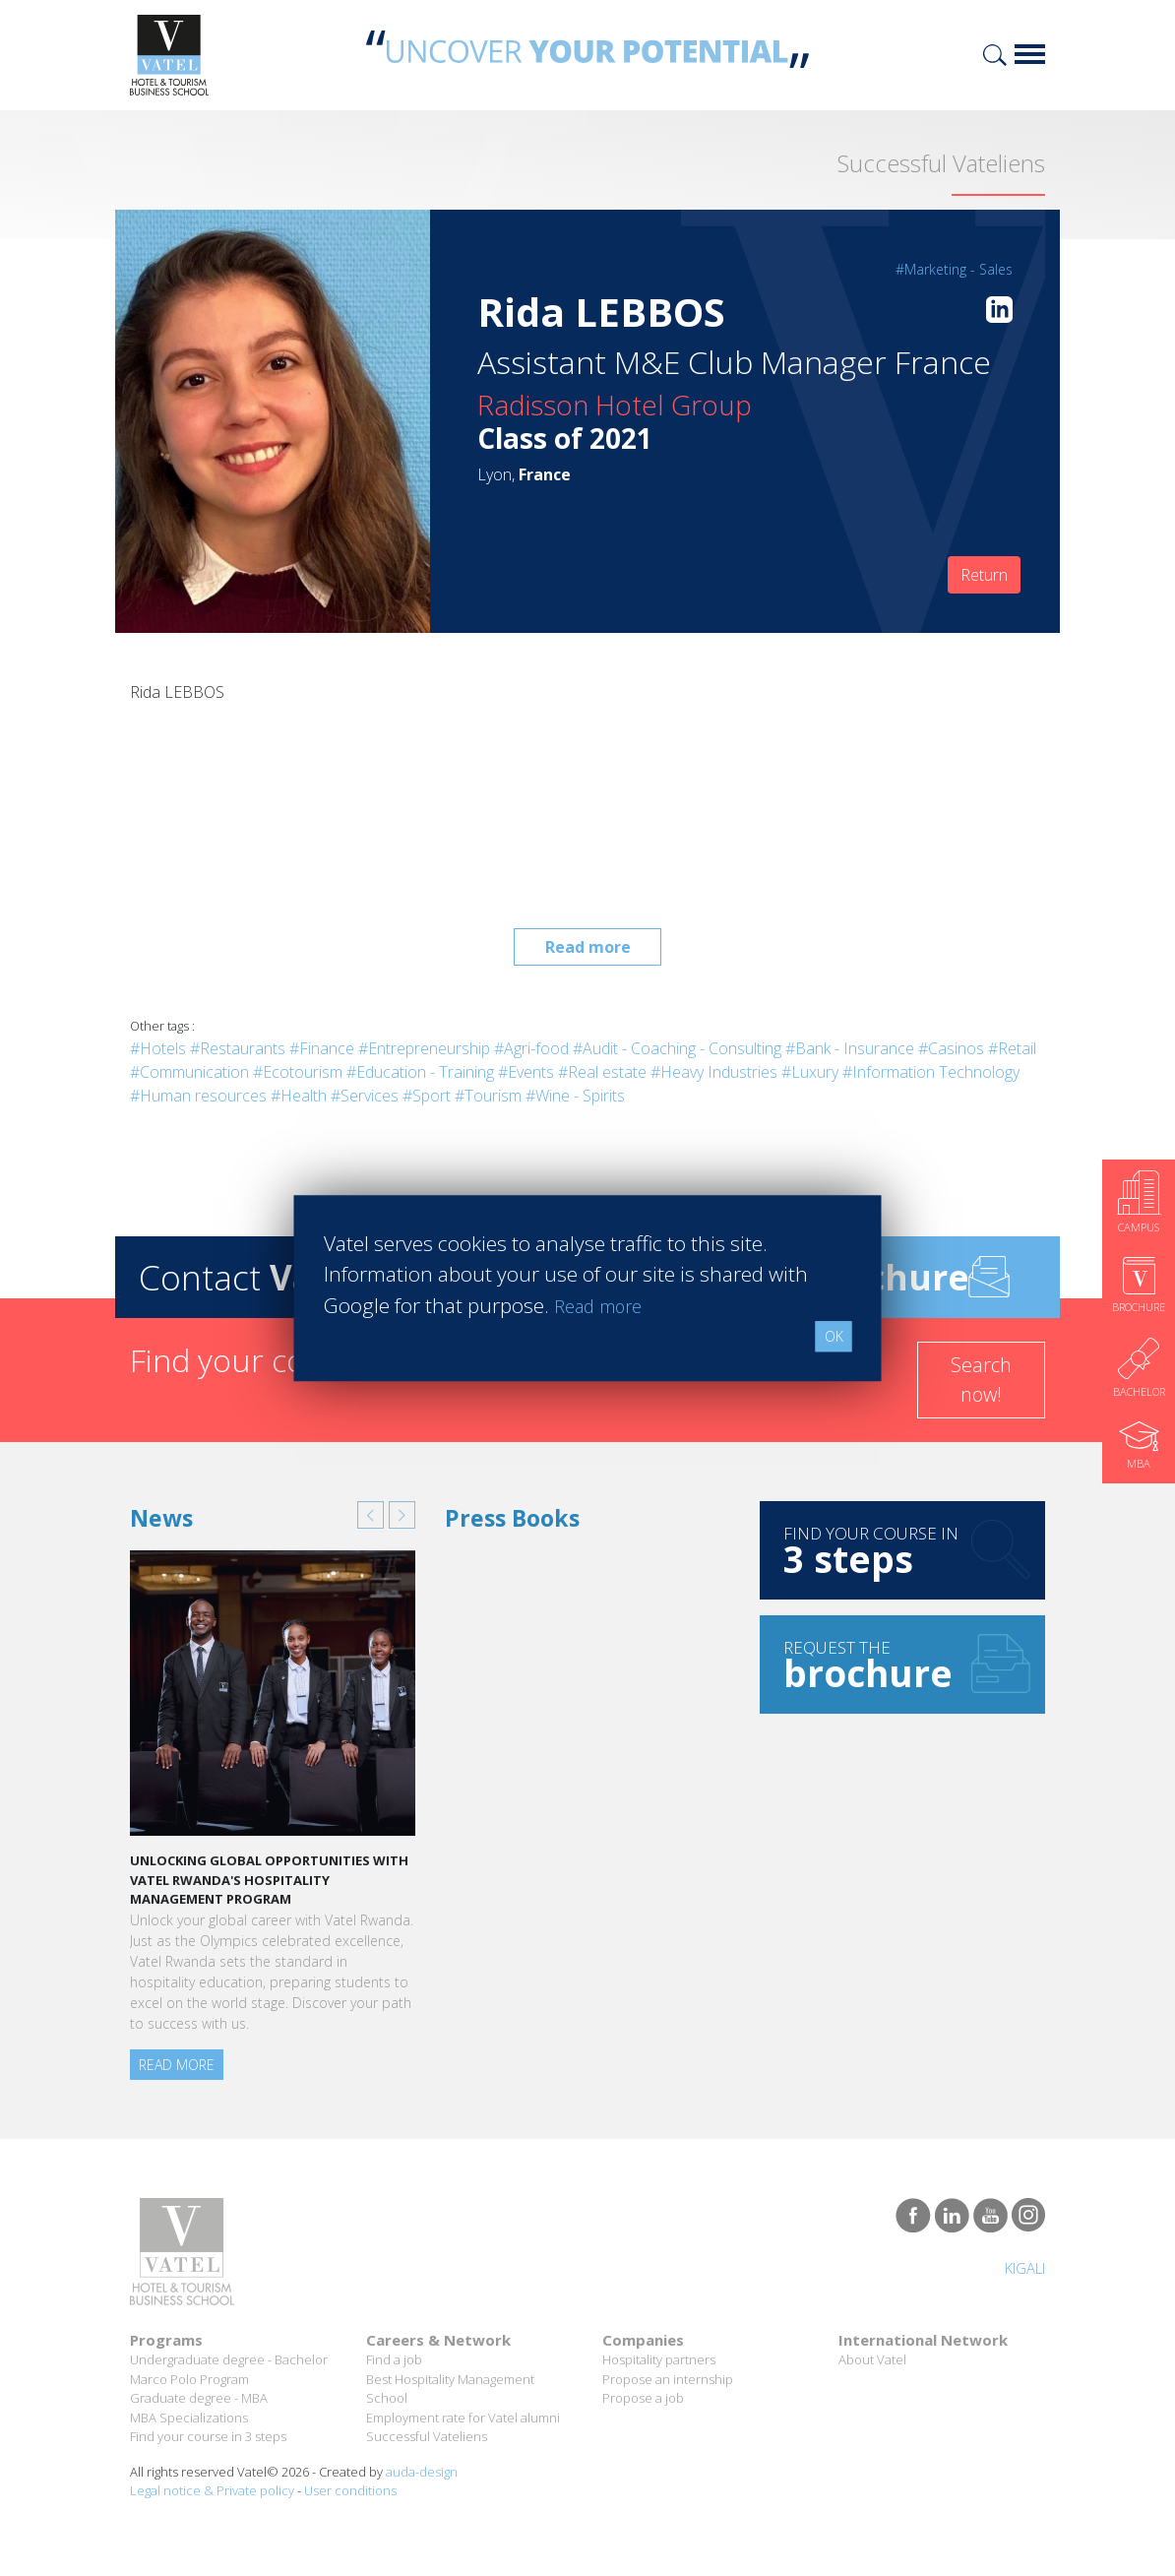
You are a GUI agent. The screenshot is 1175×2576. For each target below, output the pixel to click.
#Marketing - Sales (954, 269)
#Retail (1012, 1048)
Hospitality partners (658, 2359)
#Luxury (809, 1072)
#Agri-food (531, 1048)
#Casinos (951, 1048)
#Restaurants (237, 1048)
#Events (526, 1072)
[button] (370, 1515)
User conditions (350, 2490)
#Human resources (198, 1095)
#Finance (321, 1048)
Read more (588, 947)
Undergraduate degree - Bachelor (229, 2359)
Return (984, 575)
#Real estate (602, 1072)
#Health (299, 1095)
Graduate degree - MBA (199, 2398)
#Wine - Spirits (575, 1095)
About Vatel (872, 2359)
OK (834, 1336)
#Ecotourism (297, 1072)
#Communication (189, 1072)
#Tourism (488, 1095)
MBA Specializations (189, 2417)
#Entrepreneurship (424, 1048)
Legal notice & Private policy (212, 2490)
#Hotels (158, 1048)
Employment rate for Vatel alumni (463, 2417)
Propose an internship (667, 2379)
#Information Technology (931, 1072)
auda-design (422, 2472)
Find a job (394, 2359)
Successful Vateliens (426, 2436)
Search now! (981, 1379)
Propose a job (643, 2398)
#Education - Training (420, 1072)
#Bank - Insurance (849, 1048)
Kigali (1020, 2268)
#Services (365, 1095)
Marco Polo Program (189, 2379)
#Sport (426, 1095)
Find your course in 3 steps (208, 2436)
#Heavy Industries (713, 1072)
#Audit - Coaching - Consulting (677, 1048)
